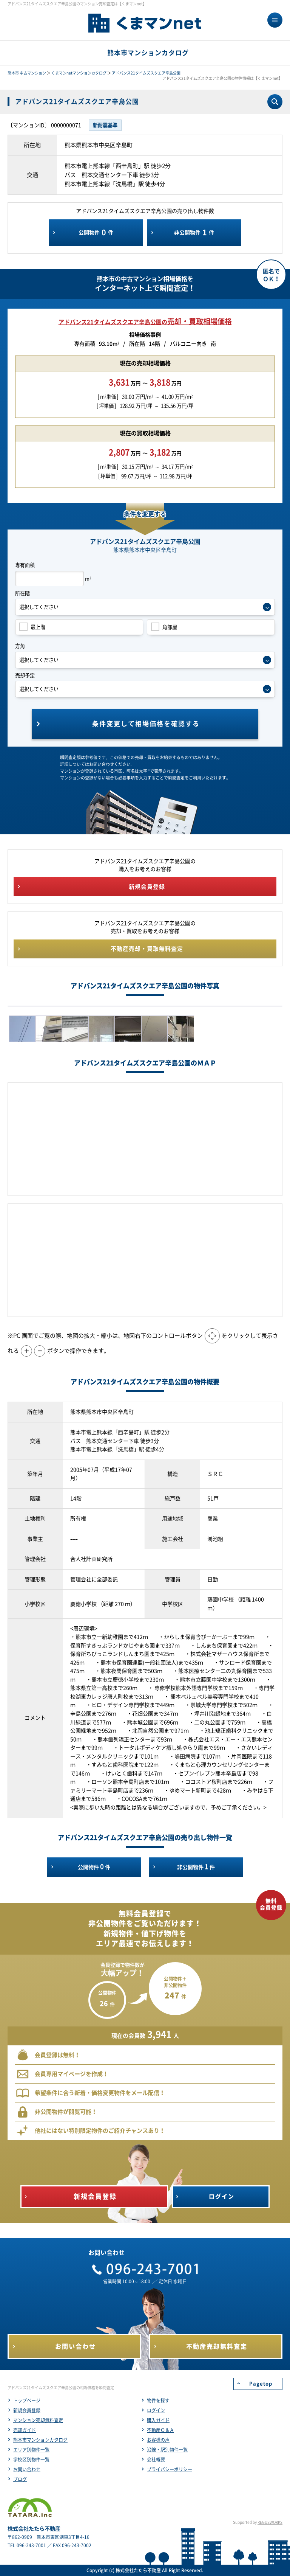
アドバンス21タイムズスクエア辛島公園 (146, 73)
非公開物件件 (194, 232)
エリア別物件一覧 (31, 2449)
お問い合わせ (26, 2469)
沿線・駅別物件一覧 (167, 2449)
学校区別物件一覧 (31, 2459)
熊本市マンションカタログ (40, 2440)
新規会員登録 (26, 2410)
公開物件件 (96, 232)
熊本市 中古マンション (27, 73)
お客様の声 (158, 2440)
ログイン (156, 2410)
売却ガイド (24, 2430)
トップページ (26, 2400)
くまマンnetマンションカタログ (78, 73)
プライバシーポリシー (169, 2469)
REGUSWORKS (270, 2522)
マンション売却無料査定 (38, 2420)
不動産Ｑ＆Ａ (160, 2430)
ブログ (20, 2479)
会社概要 (156, 2459)
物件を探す (158, 2400)
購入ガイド (158, 2420)
